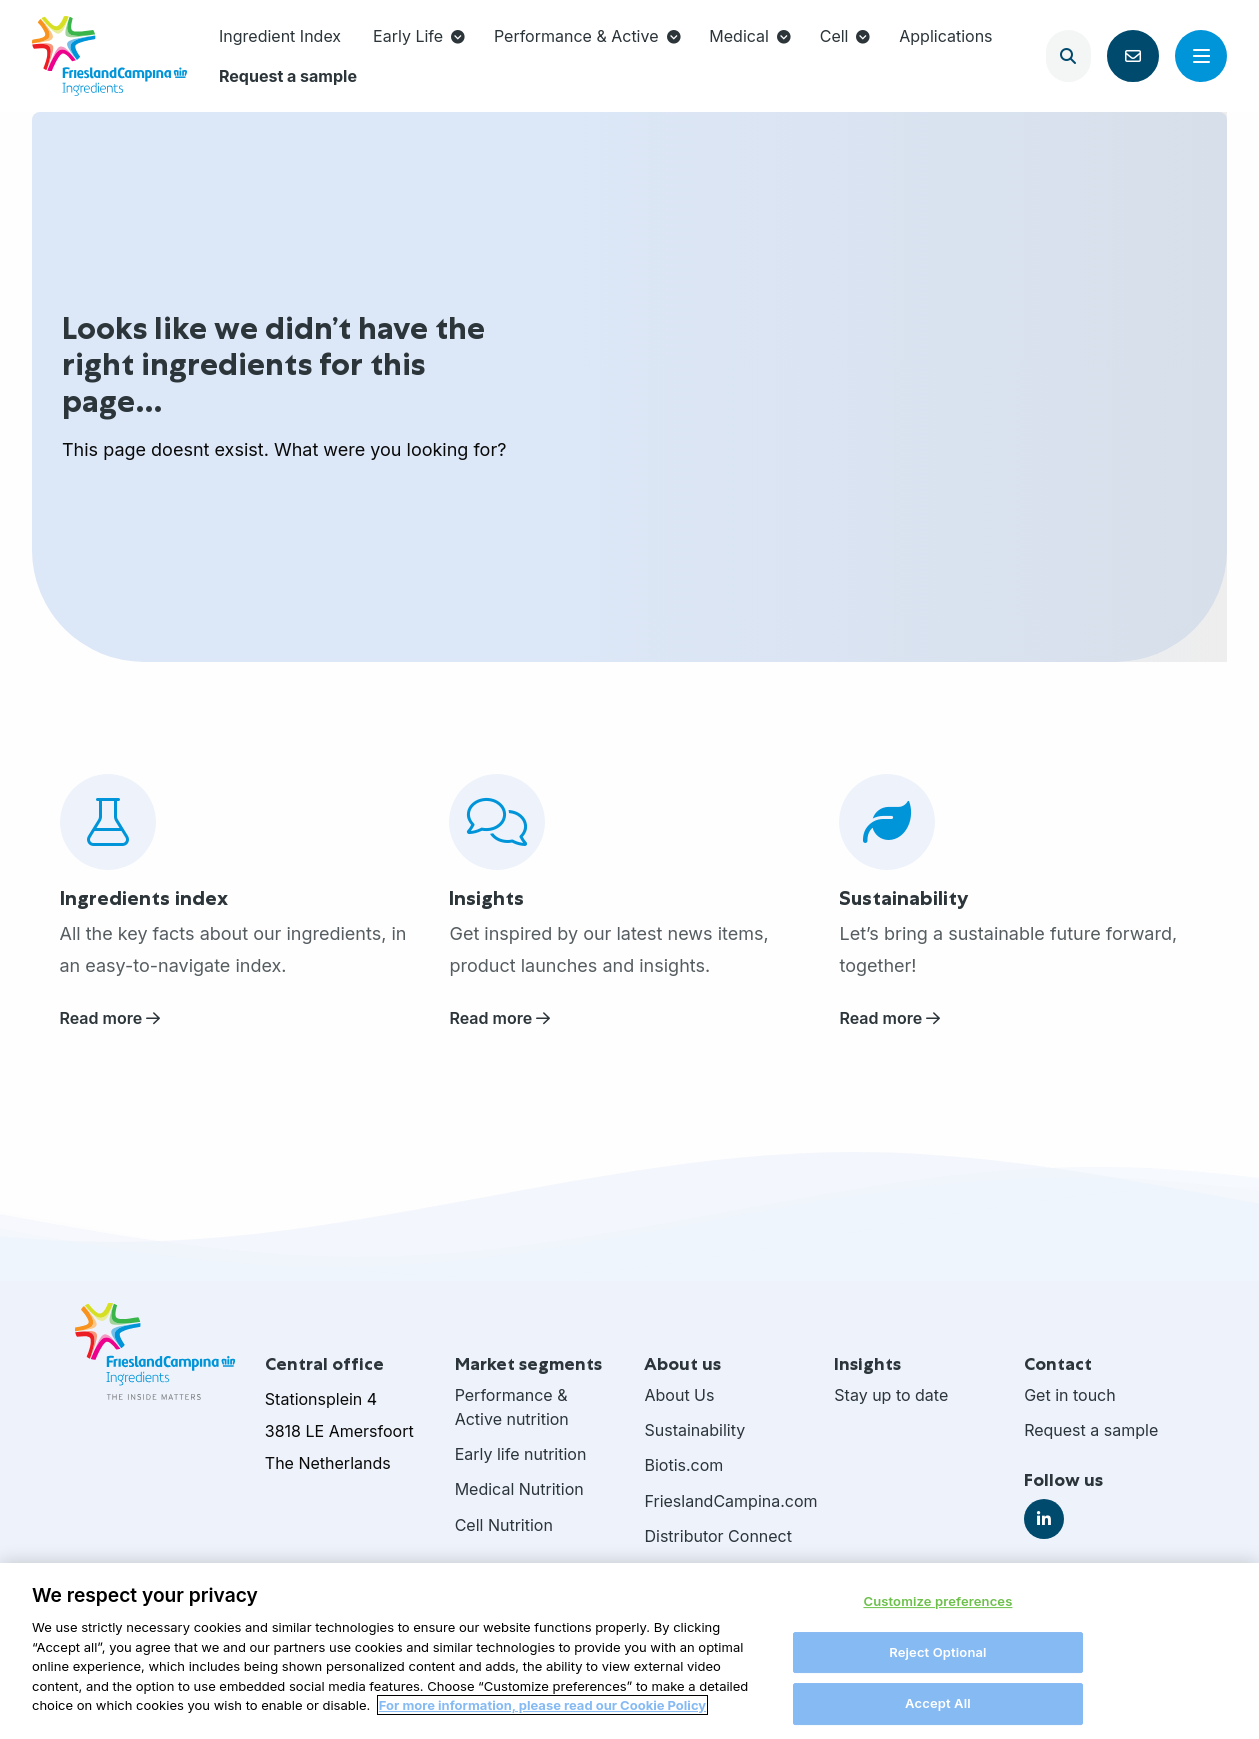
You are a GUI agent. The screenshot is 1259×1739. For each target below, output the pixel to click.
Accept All (938, 1713)
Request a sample (288, 76)
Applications (945, 36)
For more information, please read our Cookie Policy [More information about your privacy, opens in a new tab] (542, 1715)
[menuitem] (280, 36)
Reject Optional (937, 1661)
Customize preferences (937, 1611)
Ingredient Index (280, 36)
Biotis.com (683, 1465)
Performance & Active (587, 36)
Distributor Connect (718, 1536)
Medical (750, 36)
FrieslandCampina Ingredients (109, 56)
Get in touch (1070, 1395)
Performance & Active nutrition (512, 1407)
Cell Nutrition (504, 1525)
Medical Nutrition (519, 1489)
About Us (679, 1395)
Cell (845, 36)
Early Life (419, 36)
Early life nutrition (521, 1454)
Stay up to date (891, 1395)
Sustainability (694, 1430)
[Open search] (1068, 56)
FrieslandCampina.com (724, 1501)
